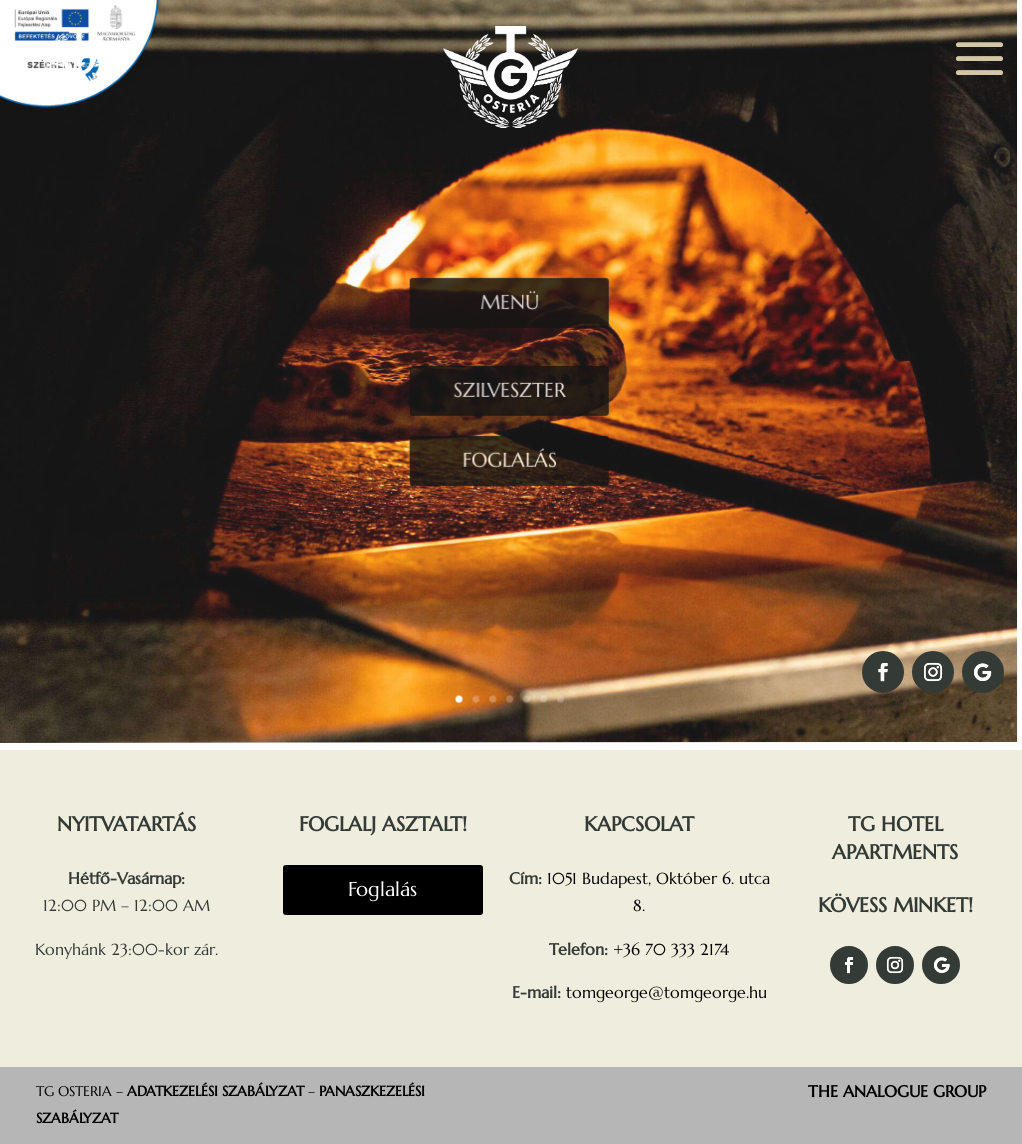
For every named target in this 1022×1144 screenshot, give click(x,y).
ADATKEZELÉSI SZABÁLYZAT (215, 1091)
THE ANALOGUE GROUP (897, 1091)
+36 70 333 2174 (671, 949)
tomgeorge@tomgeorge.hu (666, 992)
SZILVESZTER (497, 397)
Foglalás (382, 889)
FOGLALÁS (496, 466)
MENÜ (497, 310)
